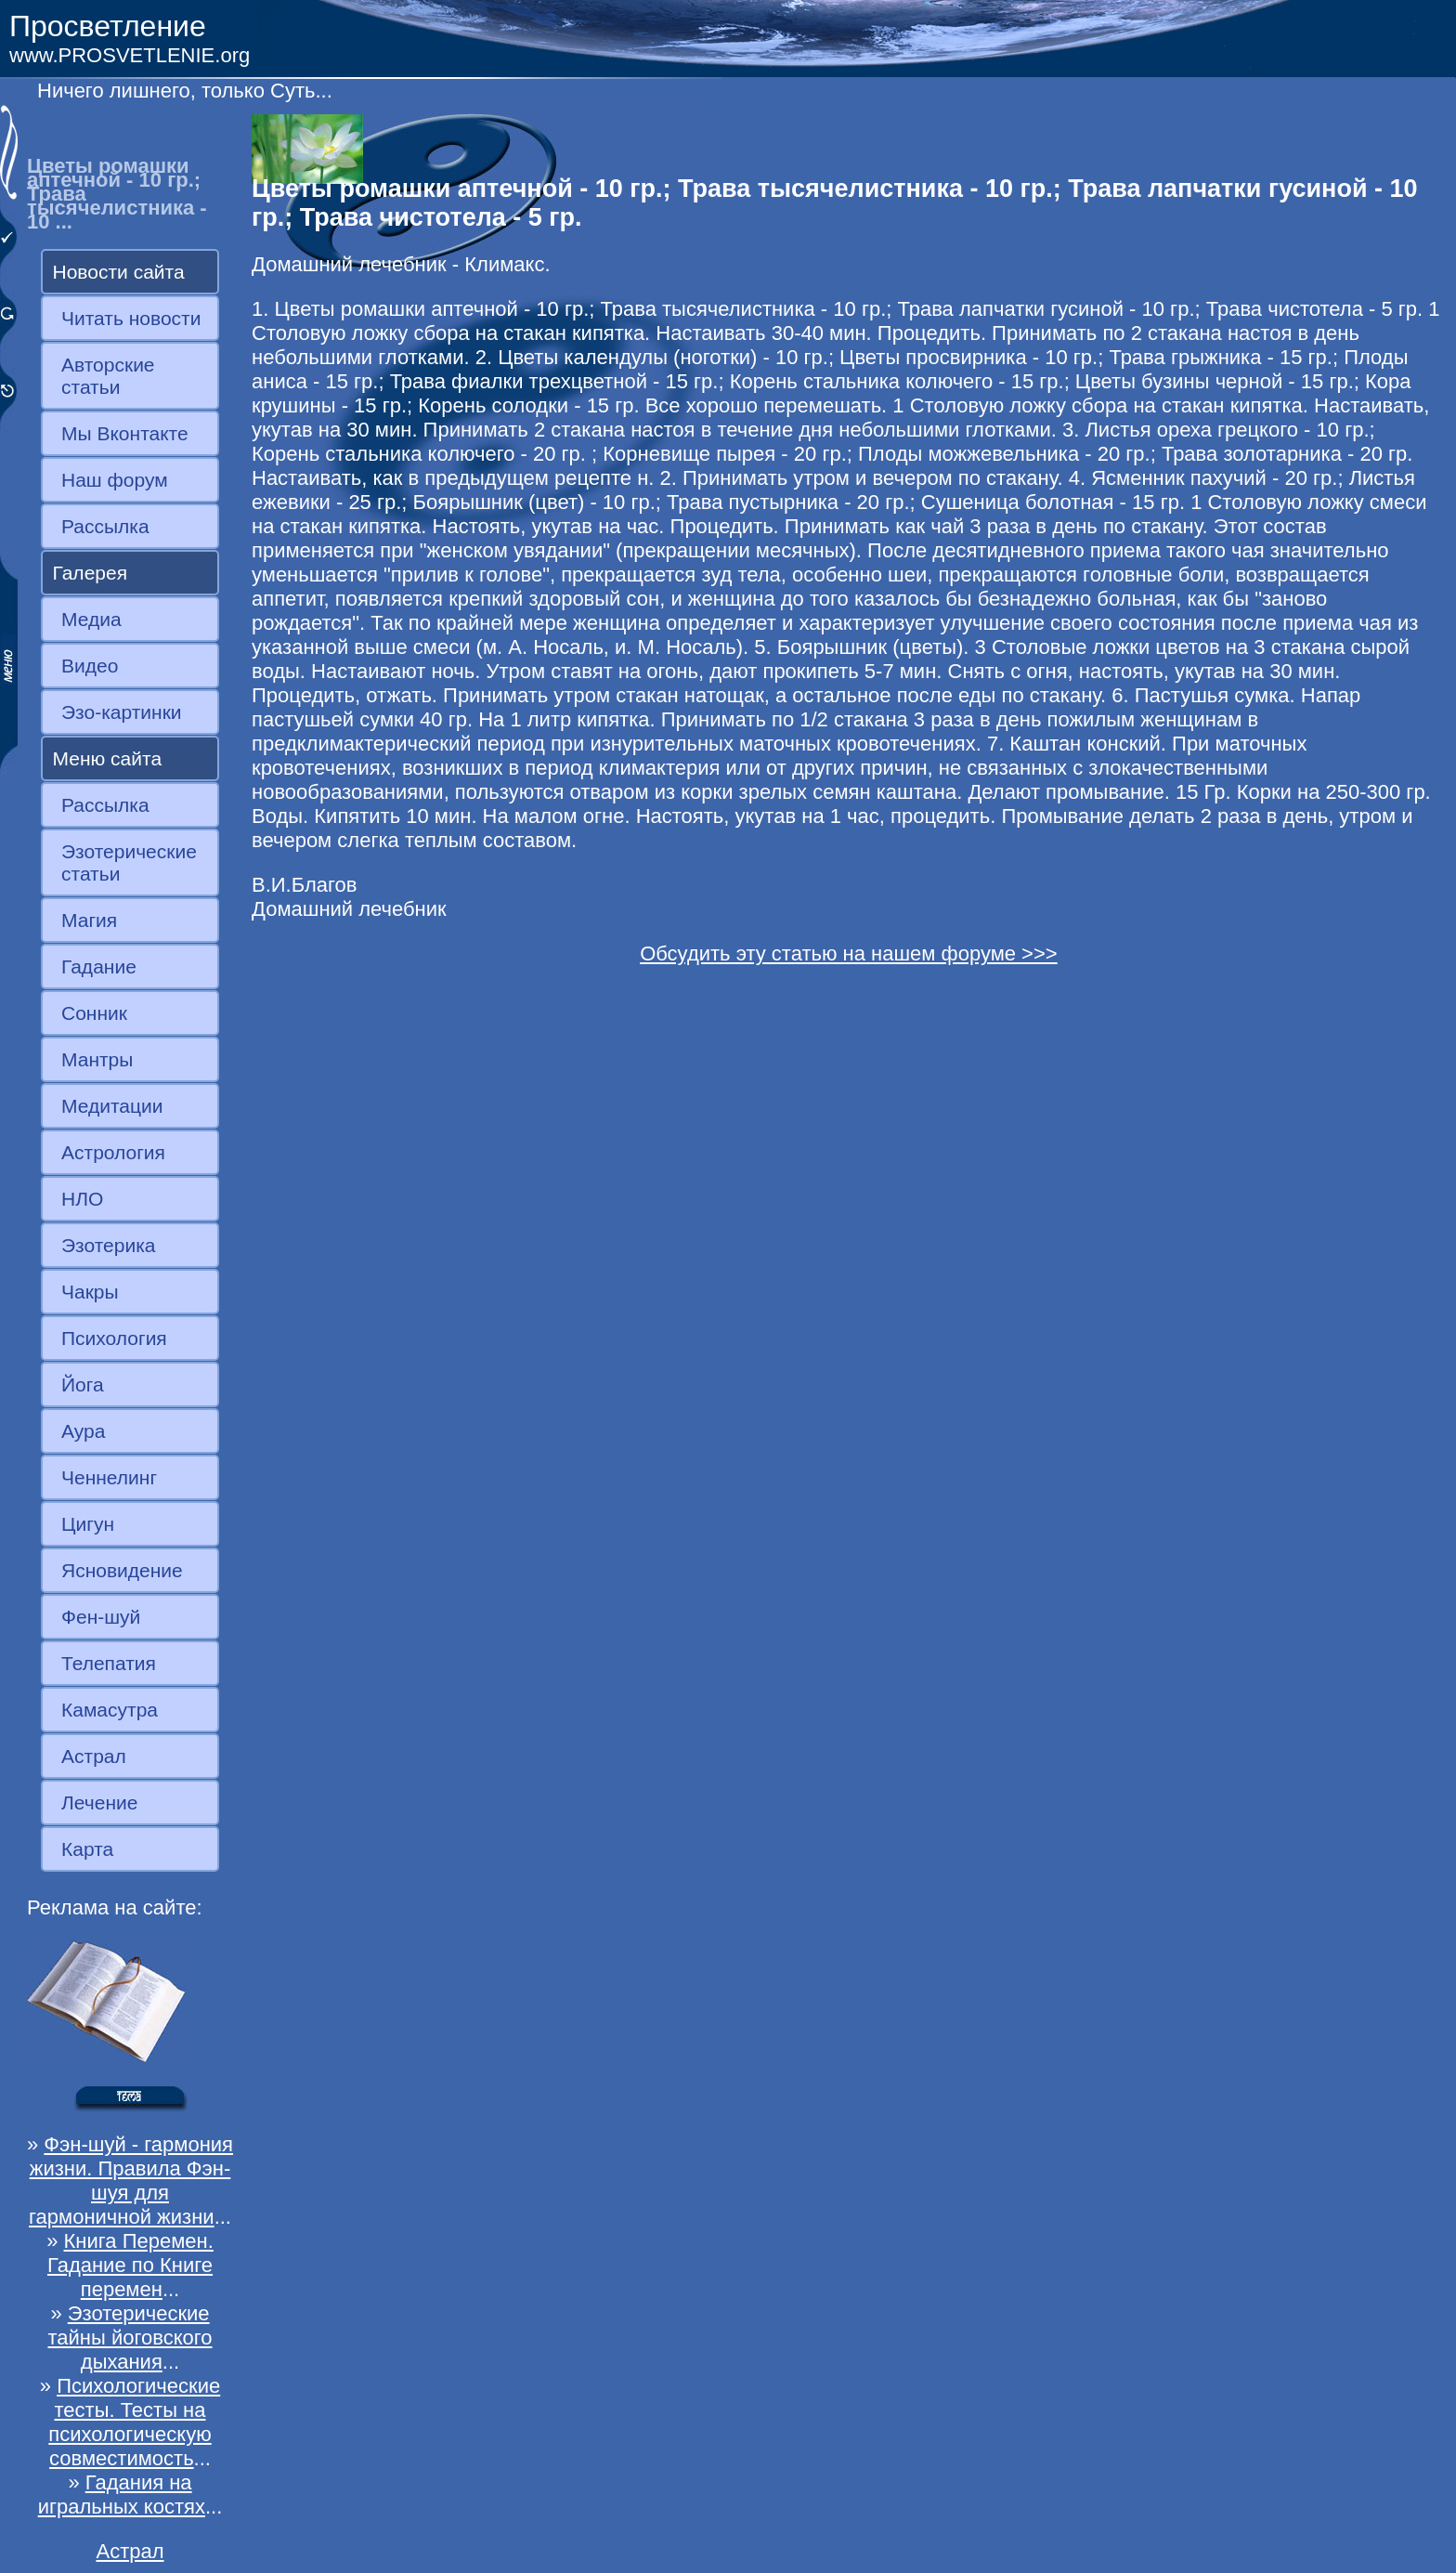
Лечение (99, 1802)
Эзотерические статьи (129, 862)
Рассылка (105, 526)
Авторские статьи (108, 376)
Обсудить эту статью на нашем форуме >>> (849, 953)
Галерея (90, 572)
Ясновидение (122, 1570)
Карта (87, 1849)
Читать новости (131, 318)
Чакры (90, 1291)
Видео (89, 665)
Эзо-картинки (121, 712)
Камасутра (109, 1709)
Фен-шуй (100, 1616)
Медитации (111, 1106)
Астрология (113, 1152)
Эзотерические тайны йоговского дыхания (129, 2337)
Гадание (98, 966)
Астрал (93, 1756)
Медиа (91, 619)
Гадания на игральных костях (121, 2494)
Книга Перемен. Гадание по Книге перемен (130, 2265)
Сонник (94, 1013)
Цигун (87, 1524)
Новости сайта (119, 271)
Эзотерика (108, 1245)
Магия (89, 920)
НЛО (82, 1198)
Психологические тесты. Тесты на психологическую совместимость (134, 2422)
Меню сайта (107, 758)
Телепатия (108, 1663)
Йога (82, 1384)
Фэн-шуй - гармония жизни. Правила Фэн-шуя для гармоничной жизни (131, 2180)
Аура (83, 1431)
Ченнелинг (109, 1477)
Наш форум (114, 479)
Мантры (97, 1059)
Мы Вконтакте (124, 433)
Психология (114, 1338)
